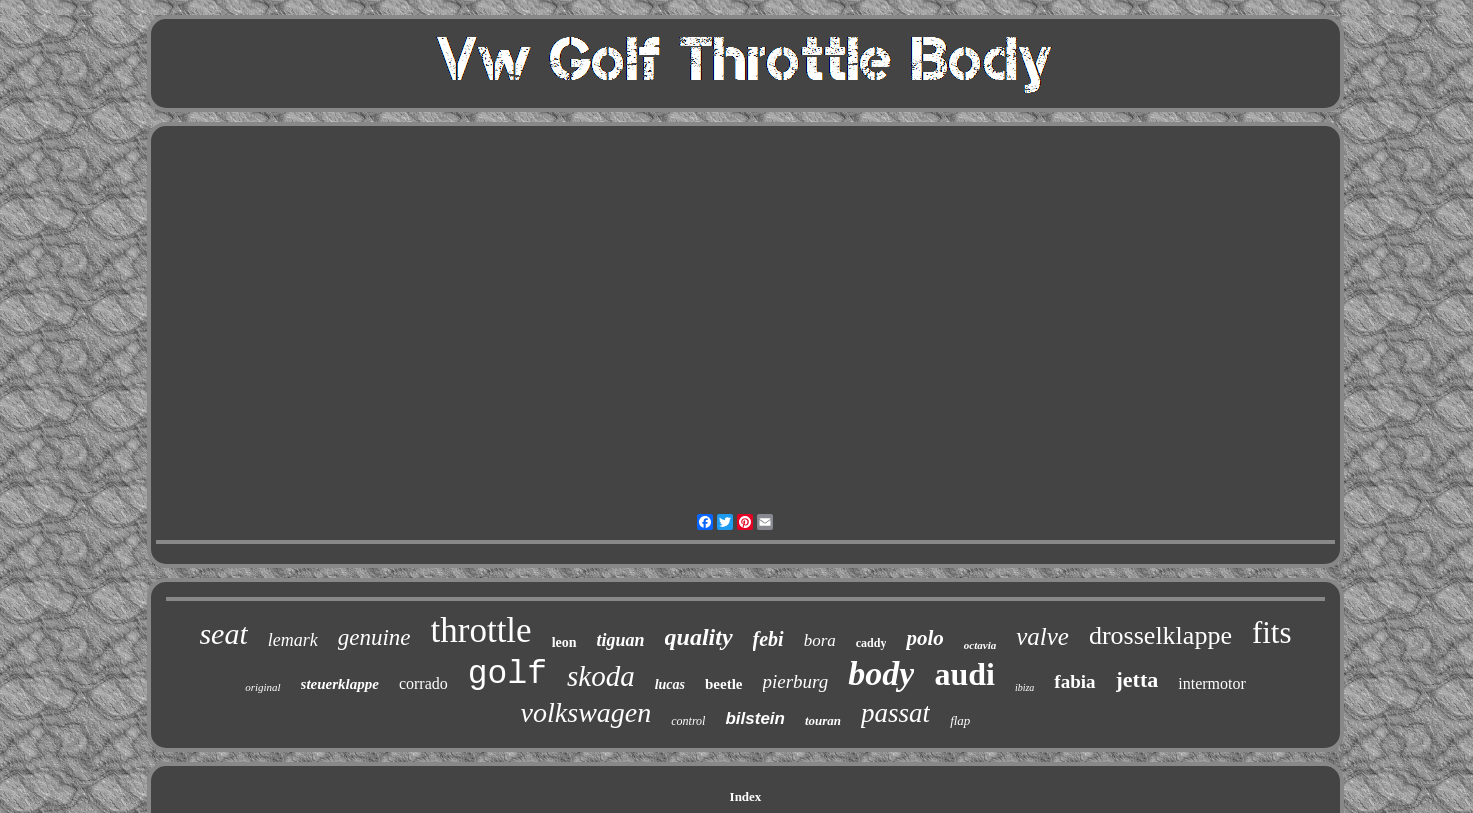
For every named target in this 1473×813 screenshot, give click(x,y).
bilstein (755, 718)
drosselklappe (1160, 635)
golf (507, 674)
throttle (481, 630)
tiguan (621, 640)
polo (924, 638)
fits (1272, 632)
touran (823, 720)
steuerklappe (340, 684)
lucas (670, 684)
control (688, 721)
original (262, 687)
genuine (374, 637)
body (881, 673)
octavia (980, 645)
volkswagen (586, 712)
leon (564, 642)
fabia (1074, 681)
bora (820, 640)
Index (746, 796)
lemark (293, 640)
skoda (601, 676)
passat (895, 713)
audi (964, 674)
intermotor (1212, 683)
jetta (1137, 679)
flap (960, 720)
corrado (423, 683)
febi (768, 639)
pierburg (796, 681)
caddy (871, 643)
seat (223, 633)
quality (699, 637)
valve (1042, 636)
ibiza (1024, 687)
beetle (723, 684)
